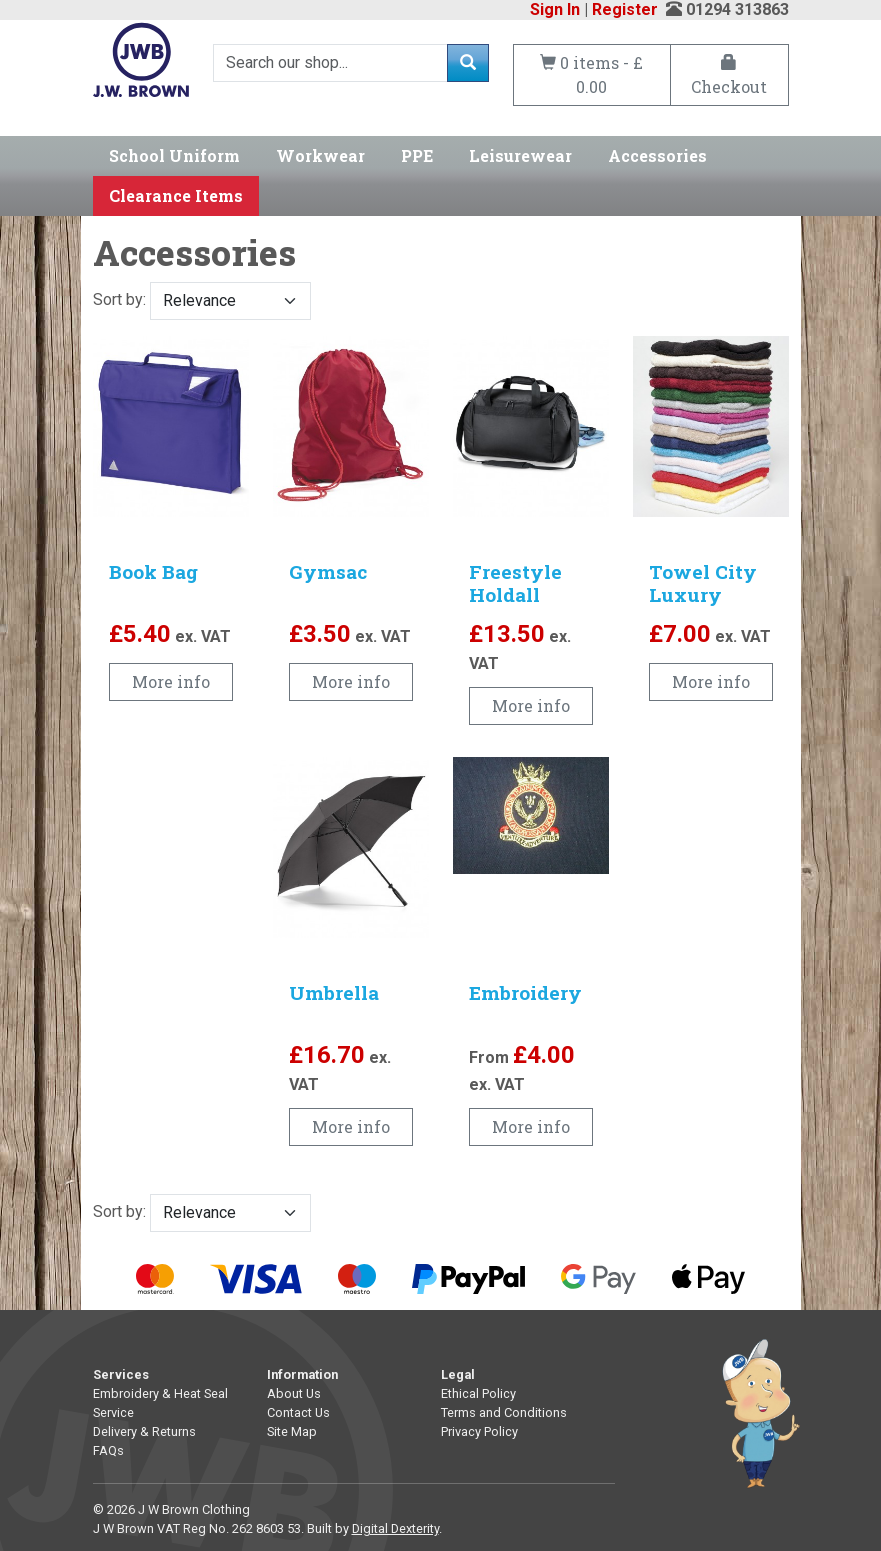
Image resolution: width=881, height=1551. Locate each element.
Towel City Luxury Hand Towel (708, 594)
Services (121, 1374)
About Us (294, 1393)
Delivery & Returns (144, 1431)
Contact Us (298, 1412)
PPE (417, 155)
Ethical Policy (478, 1393)
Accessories (657, 155)
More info (171, 681)
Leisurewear (520, 155)
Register (625, 9)
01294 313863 (737, 9)
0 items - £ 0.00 (591, 74)
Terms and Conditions (504, 1412)
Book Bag (153, 571)
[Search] (330, 63)
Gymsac (328, 571)
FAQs (108, 1450)
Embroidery (525, 992)
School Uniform (174, 155)
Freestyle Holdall (515, 583)
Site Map (292, 1431)
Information (302, 1374)
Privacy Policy (479, 1431)
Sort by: (202, 301)
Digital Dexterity (395, 1528)
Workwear (320, 155)
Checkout (729, 76)
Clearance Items (176, 195)
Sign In (555, 9)
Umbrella (334, 992)
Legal (458, 1374)
